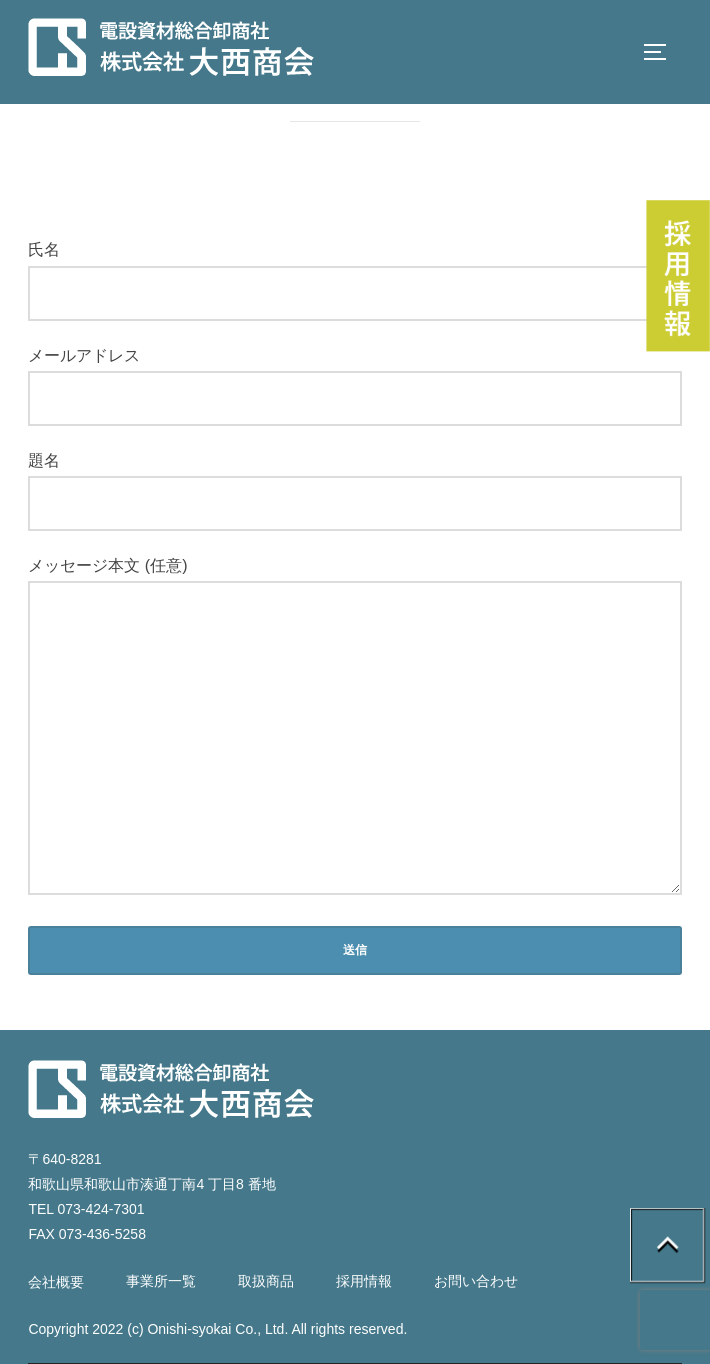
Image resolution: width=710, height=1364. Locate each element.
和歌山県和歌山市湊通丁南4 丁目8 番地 (151, 1184)
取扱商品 (266, 1281)
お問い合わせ (476, 1281)
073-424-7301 (100, 1209)
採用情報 (364, 1281)
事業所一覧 (161, 1281)
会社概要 (56, 1282)
